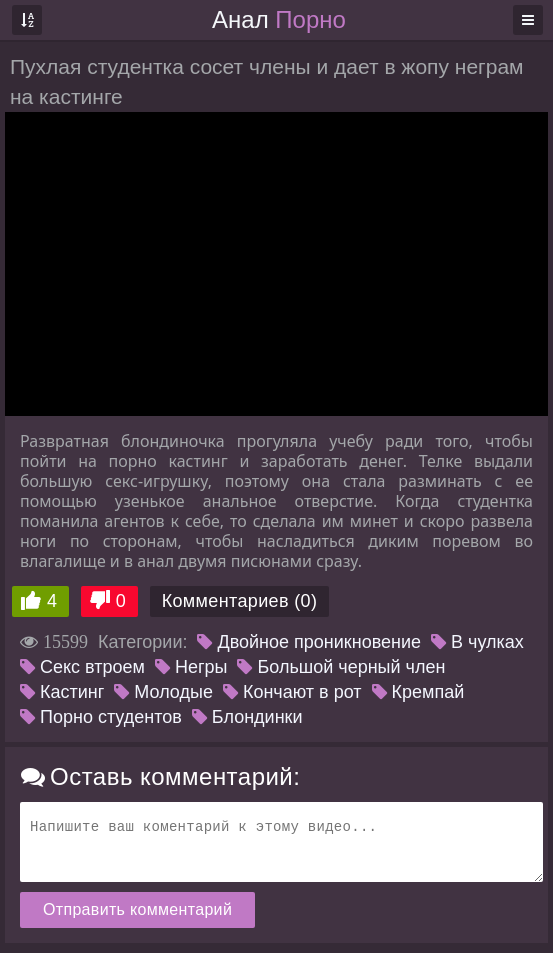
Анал (279, 19)
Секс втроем (82, 667)
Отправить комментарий (137, 909)
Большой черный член (341, 667)
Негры (191, 667)
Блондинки (247, 717)
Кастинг (62, 692)
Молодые (163, 692)
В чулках (477, 642)
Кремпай (418, 692)
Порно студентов (101, 717)
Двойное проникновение (309, 642)
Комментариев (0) (240, 601)
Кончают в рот (292, 692)
